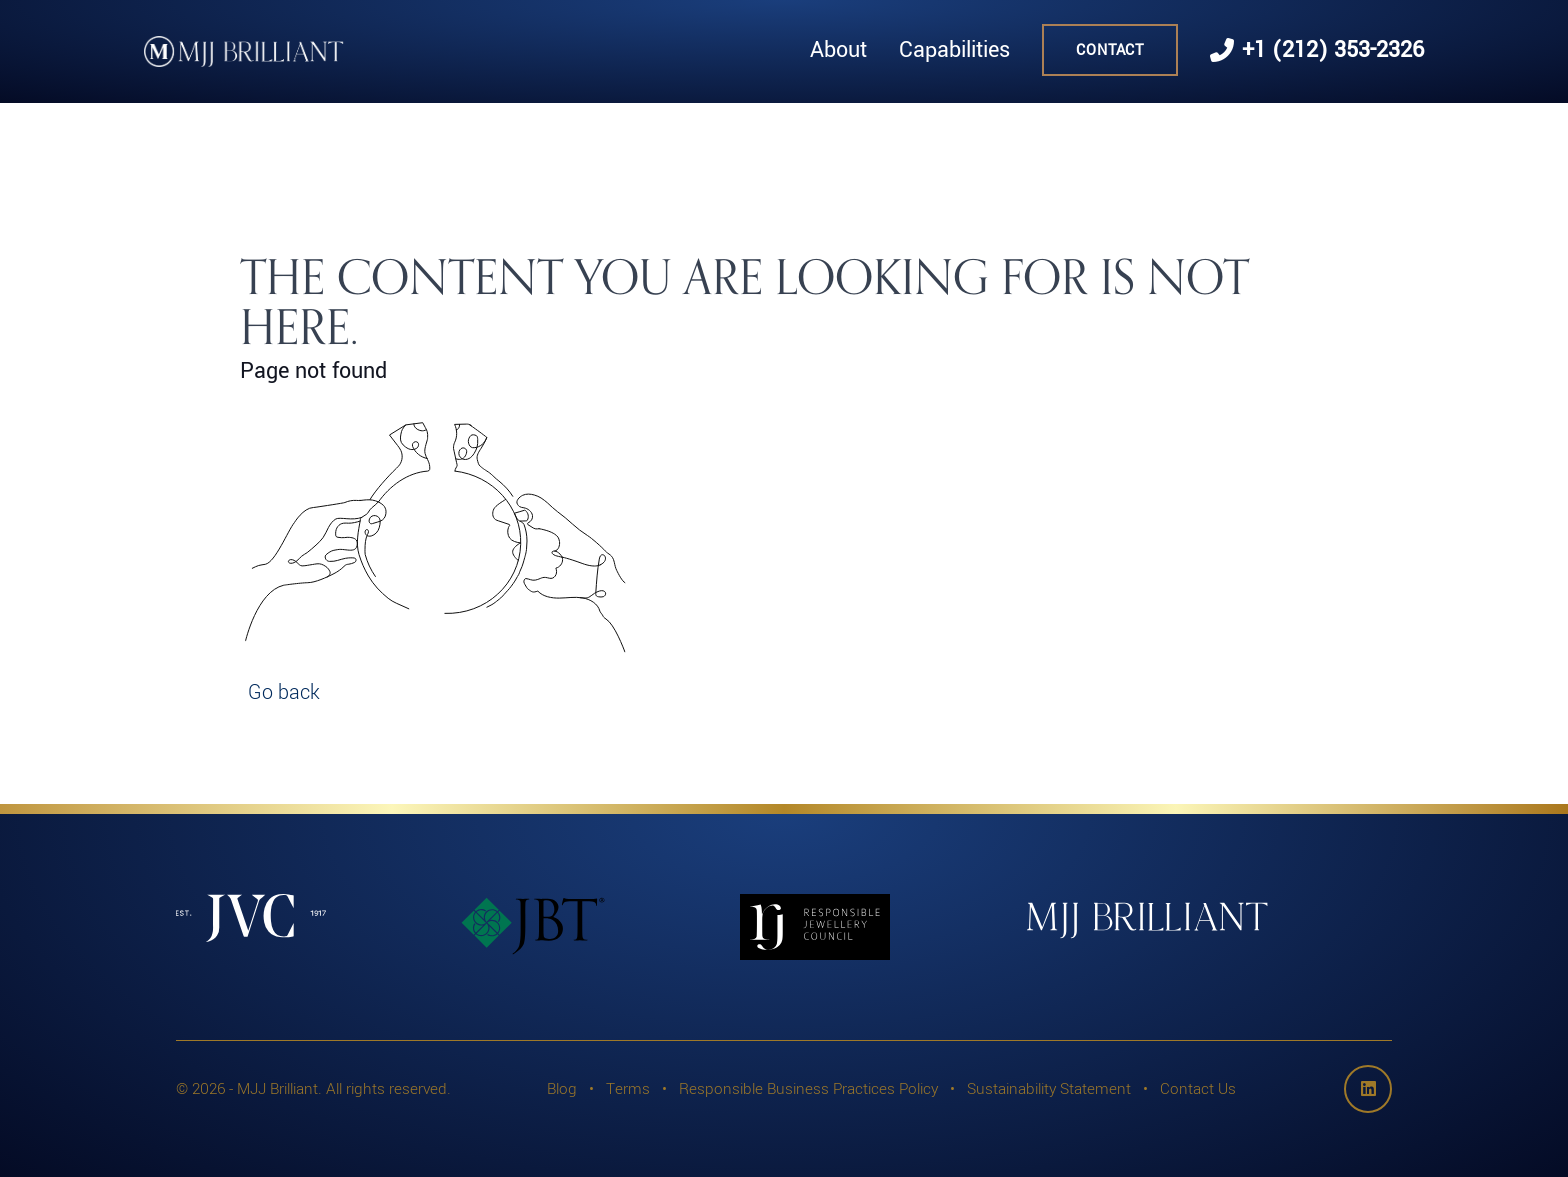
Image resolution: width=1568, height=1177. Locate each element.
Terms (628, 1088)
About (838, 50)
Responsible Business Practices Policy (808, 1088)
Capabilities (954, 50)
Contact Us (1198, 1088)
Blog (562, 1088)
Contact (1110, 50)
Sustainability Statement (1049, 1088)
